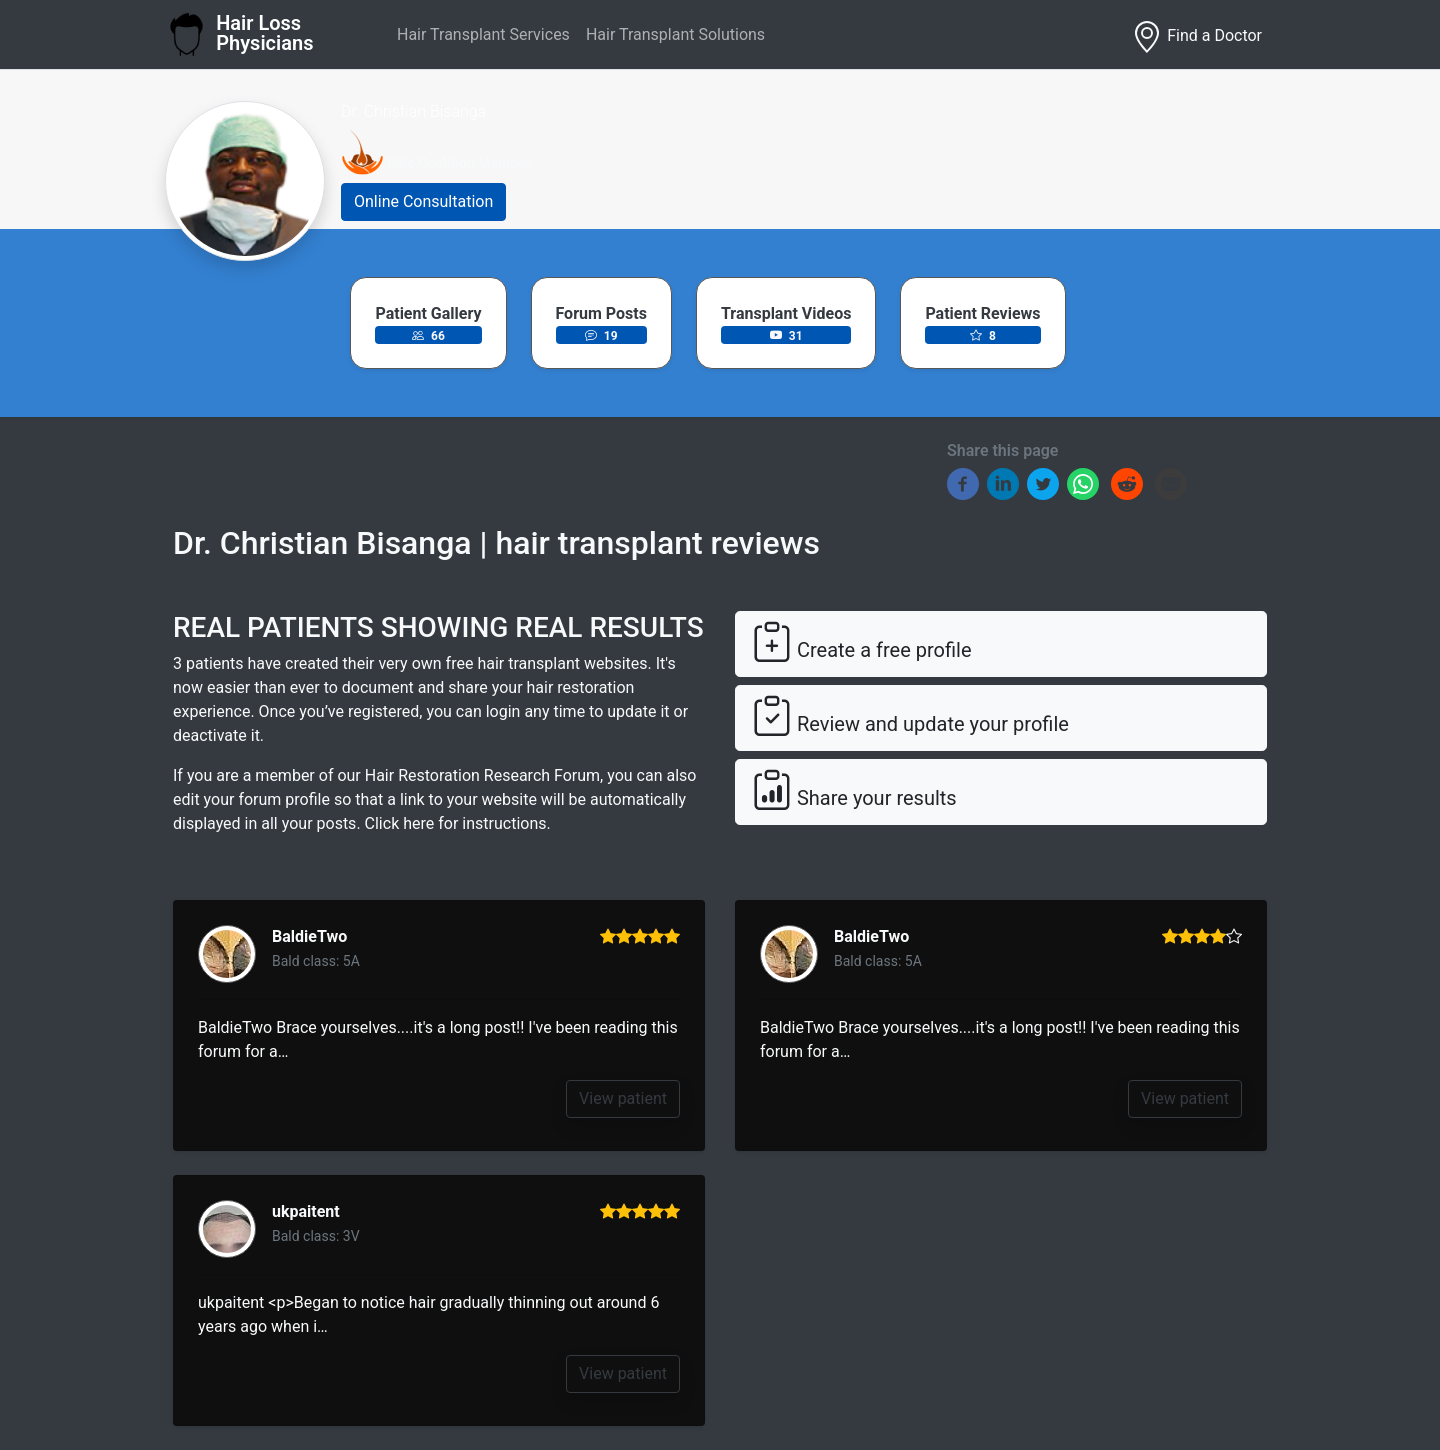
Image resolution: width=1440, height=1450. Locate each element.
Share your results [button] (854, 791)
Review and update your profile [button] (910, 717)
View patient (623, 1098)
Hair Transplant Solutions (675, 34)
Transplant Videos (786, 313)
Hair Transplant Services (483, 34)
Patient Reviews (982, 313)
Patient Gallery (428, 313)
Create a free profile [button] (862, 643)
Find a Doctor (1196, 37)
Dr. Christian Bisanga (413, 111)
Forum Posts (601, 313)
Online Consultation (423, 201)
